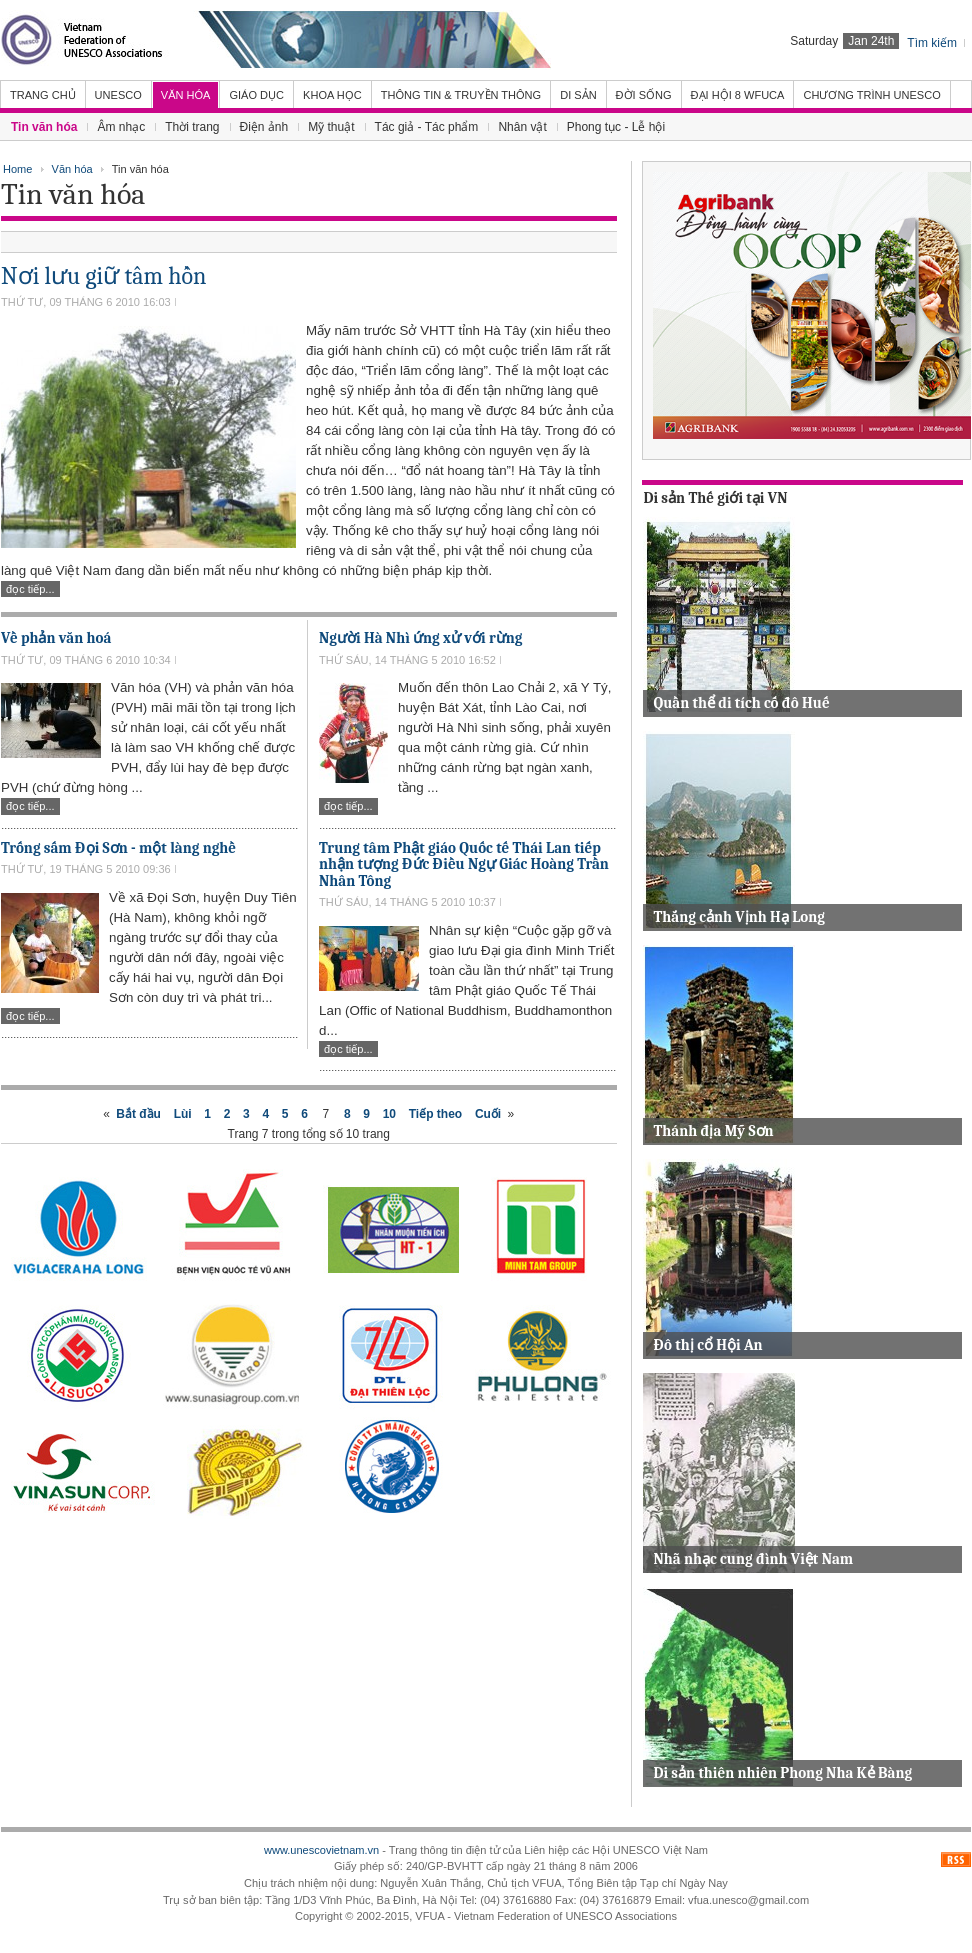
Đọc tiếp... (30, 589)
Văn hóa (72, 169)
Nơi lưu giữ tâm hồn (103, 276)
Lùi (183, 1114)
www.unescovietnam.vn (321, 1850)
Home (17, 169)
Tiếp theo (435, 1114)
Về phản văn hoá (56, 638)
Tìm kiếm (932, 43)
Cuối (488, 1114)
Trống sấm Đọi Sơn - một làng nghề (118, 848)
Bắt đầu (138, 1114)
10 (389, 1114)
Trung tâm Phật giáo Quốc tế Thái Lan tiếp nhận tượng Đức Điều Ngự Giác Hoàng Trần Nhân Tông (464, 864)
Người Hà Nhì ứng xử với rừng (420, 638)
